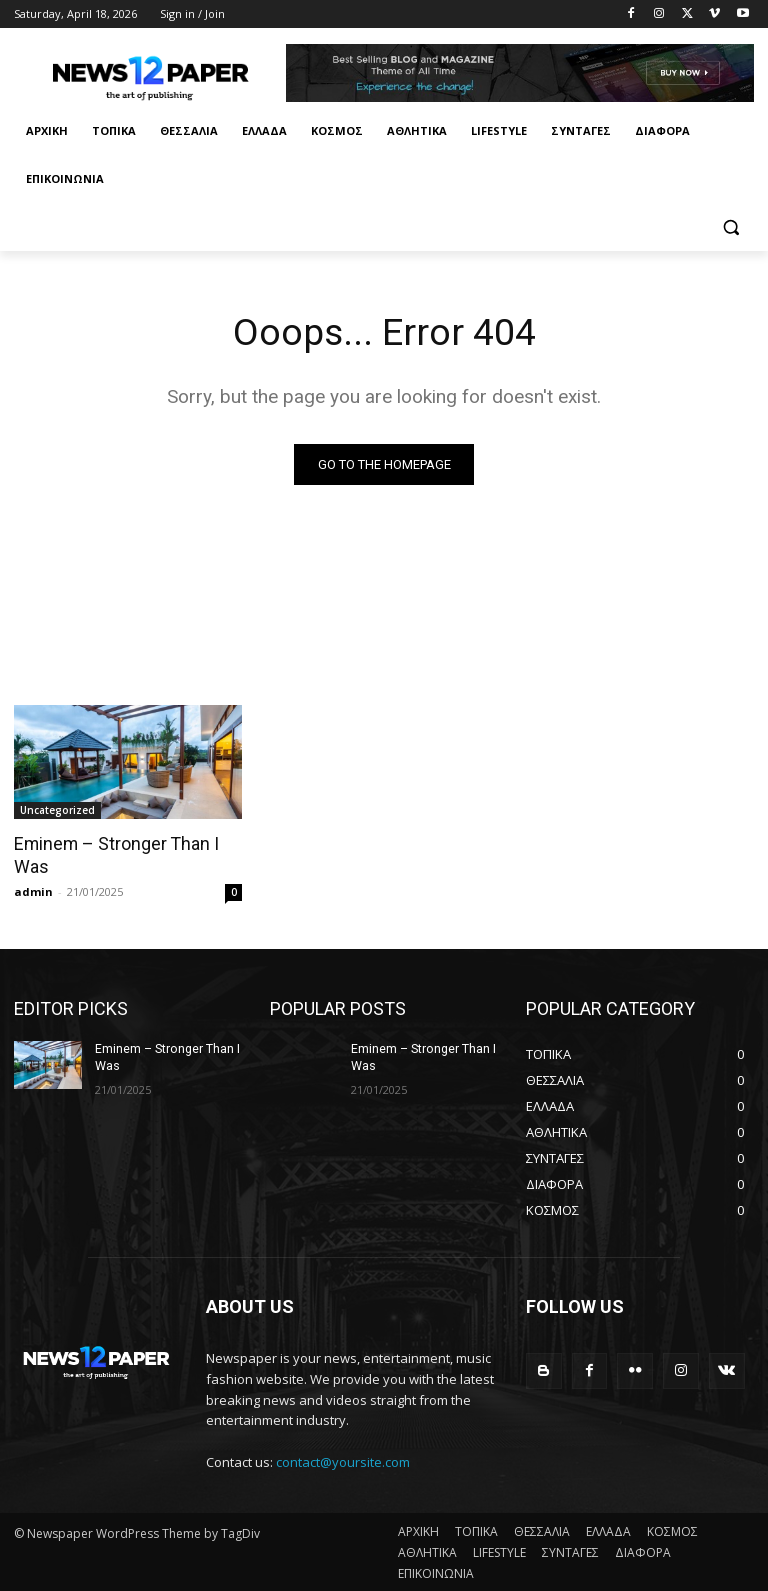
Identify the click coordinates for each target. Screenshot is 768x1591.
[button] (730, 227)
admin (33, 890)
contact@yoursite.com (343, 1461)
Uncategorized (57, 811)
